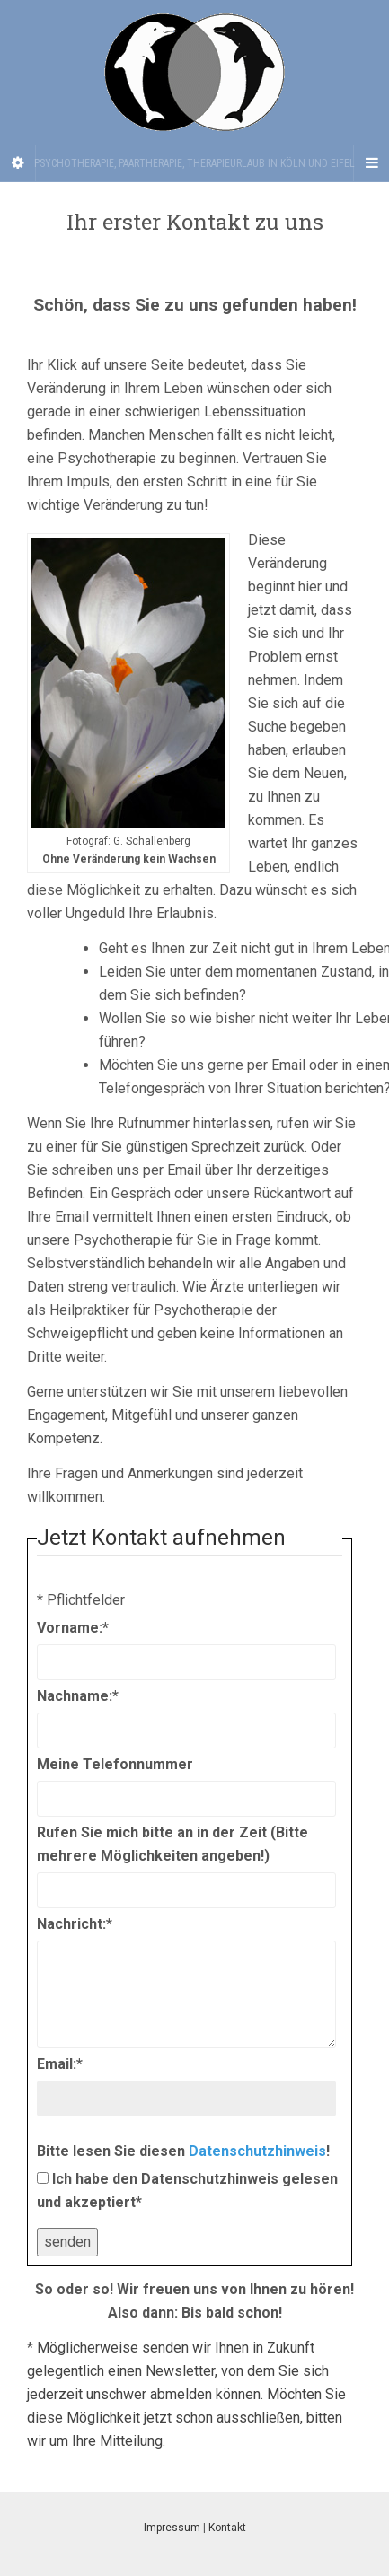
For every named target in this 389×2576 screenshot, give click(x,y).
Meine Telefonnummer (115, 1764)
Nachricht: (74, 1923)
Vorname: (73, 1627)
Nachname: (78, 1695)
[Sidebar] (18, 163)
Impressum (172, 2527)
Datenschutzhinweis (257, 2151)
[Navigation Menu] (371, 163)
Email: (60, 2063)
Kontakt (227, 2527)
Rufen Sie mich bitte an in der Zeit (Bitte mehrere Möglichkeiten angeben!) (172, 1844)
